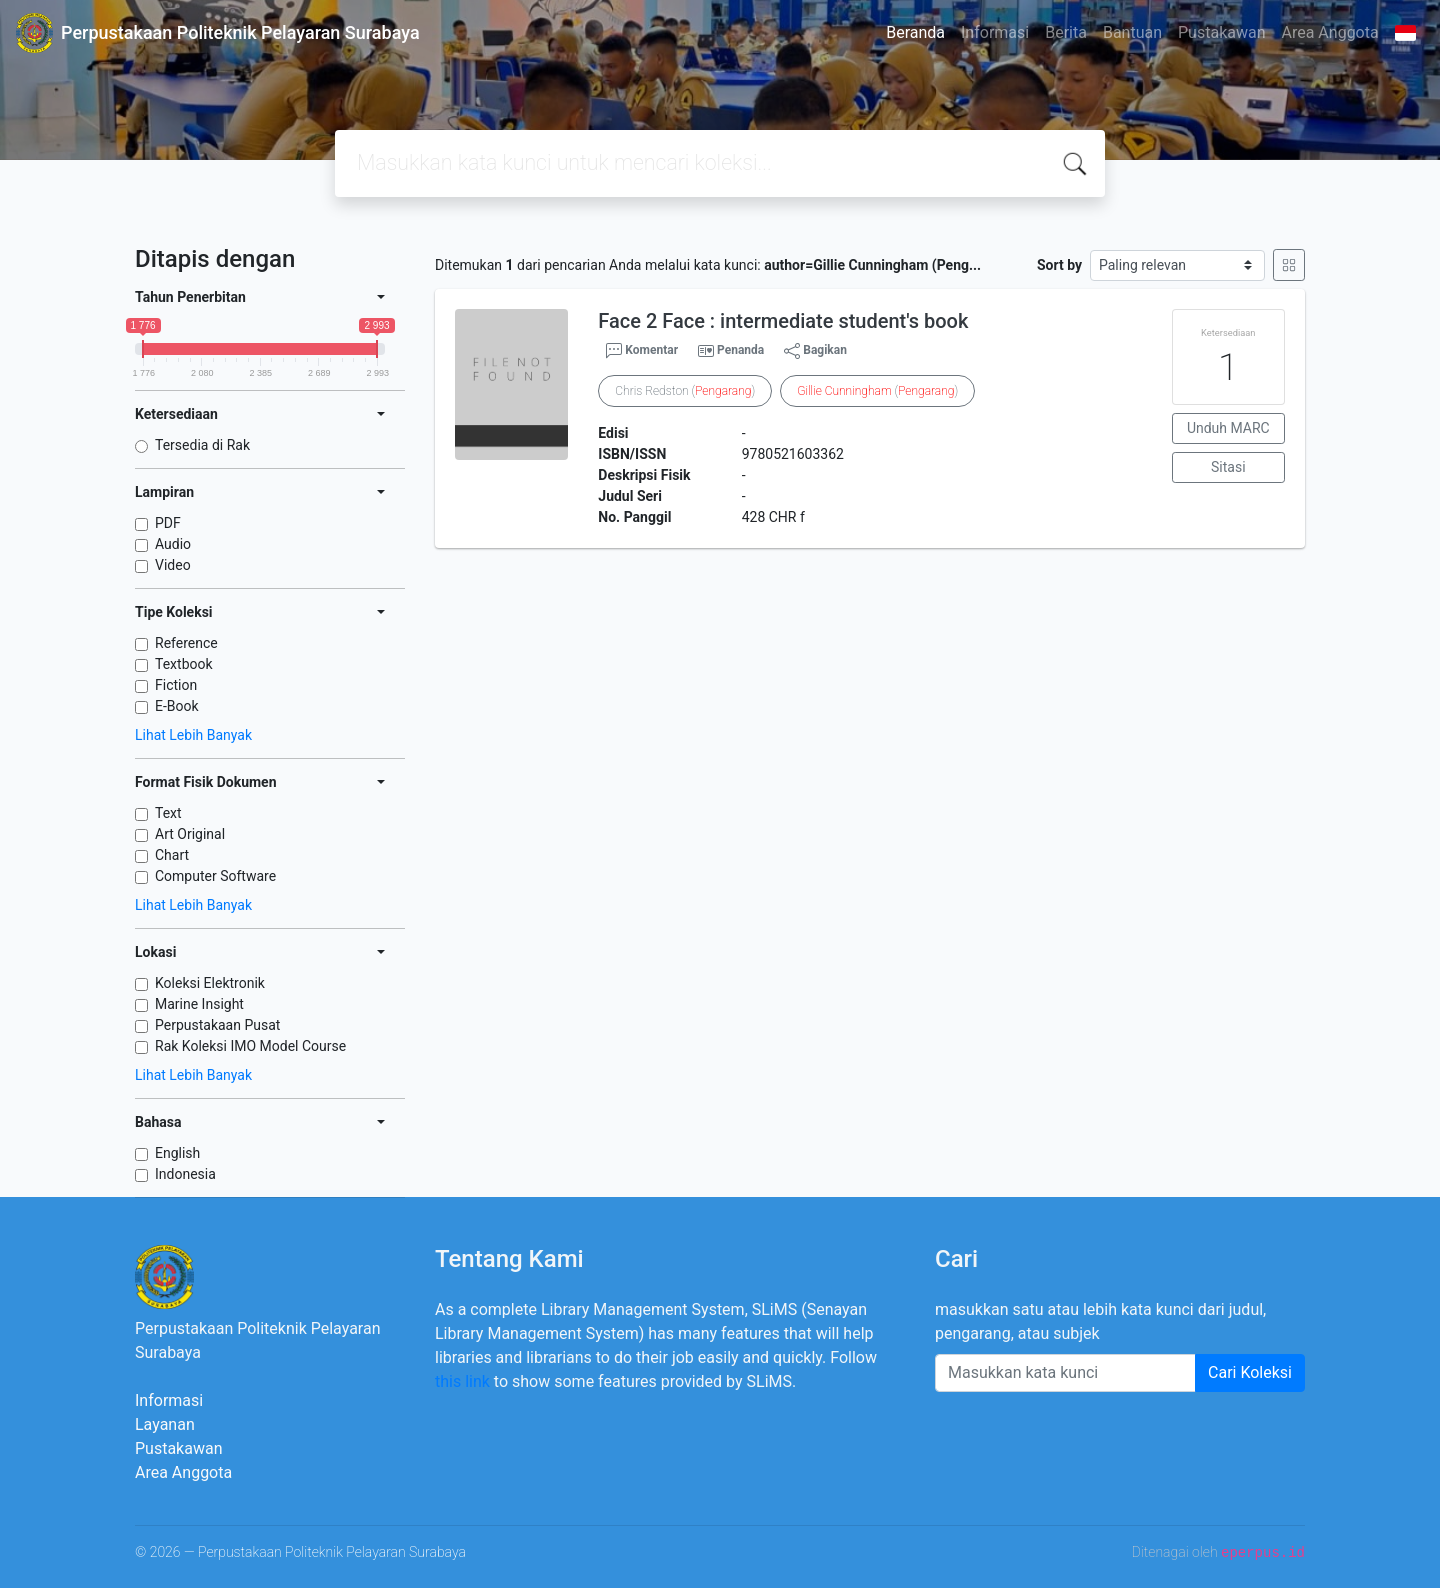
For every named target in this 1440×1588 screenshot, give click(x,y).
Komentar (642, 351)
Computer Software (215, 876)
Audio (173, 544)
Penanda (740, 350)
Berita (1066, 32)
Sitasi (1228, 467)
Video (173, 565)
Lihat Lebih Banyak (193, 735)
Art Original (190, 834)
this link (462, 1381)
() (877, 391)
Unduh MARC (1228, 428)
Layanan (165, 1424)
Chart (172, 855)
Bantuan (1132, 32)
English (177, 1153)
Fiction (176, 685)
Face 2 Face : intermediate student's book (783, 321)
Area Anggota (1330, 32)
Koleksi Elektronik (210, 983)
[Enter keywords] (1065, 1373)
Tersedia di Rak (202, 445)
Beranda (915, 32)
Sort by (1059, 265)
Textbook (184, 664)
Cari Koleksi (1250, 1372)
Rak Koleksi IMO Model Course (250, 1046)
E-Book (177, 706)
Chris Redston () (685, 391)
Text (168, 813)
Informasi (995, 32)
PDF (168, 523)
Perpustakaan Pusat (217, 1025)
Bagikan (815, 351)
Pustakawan (1221, 32)
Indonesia (185, 1174)
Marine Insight (199, 1004)
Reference (186, 643)
